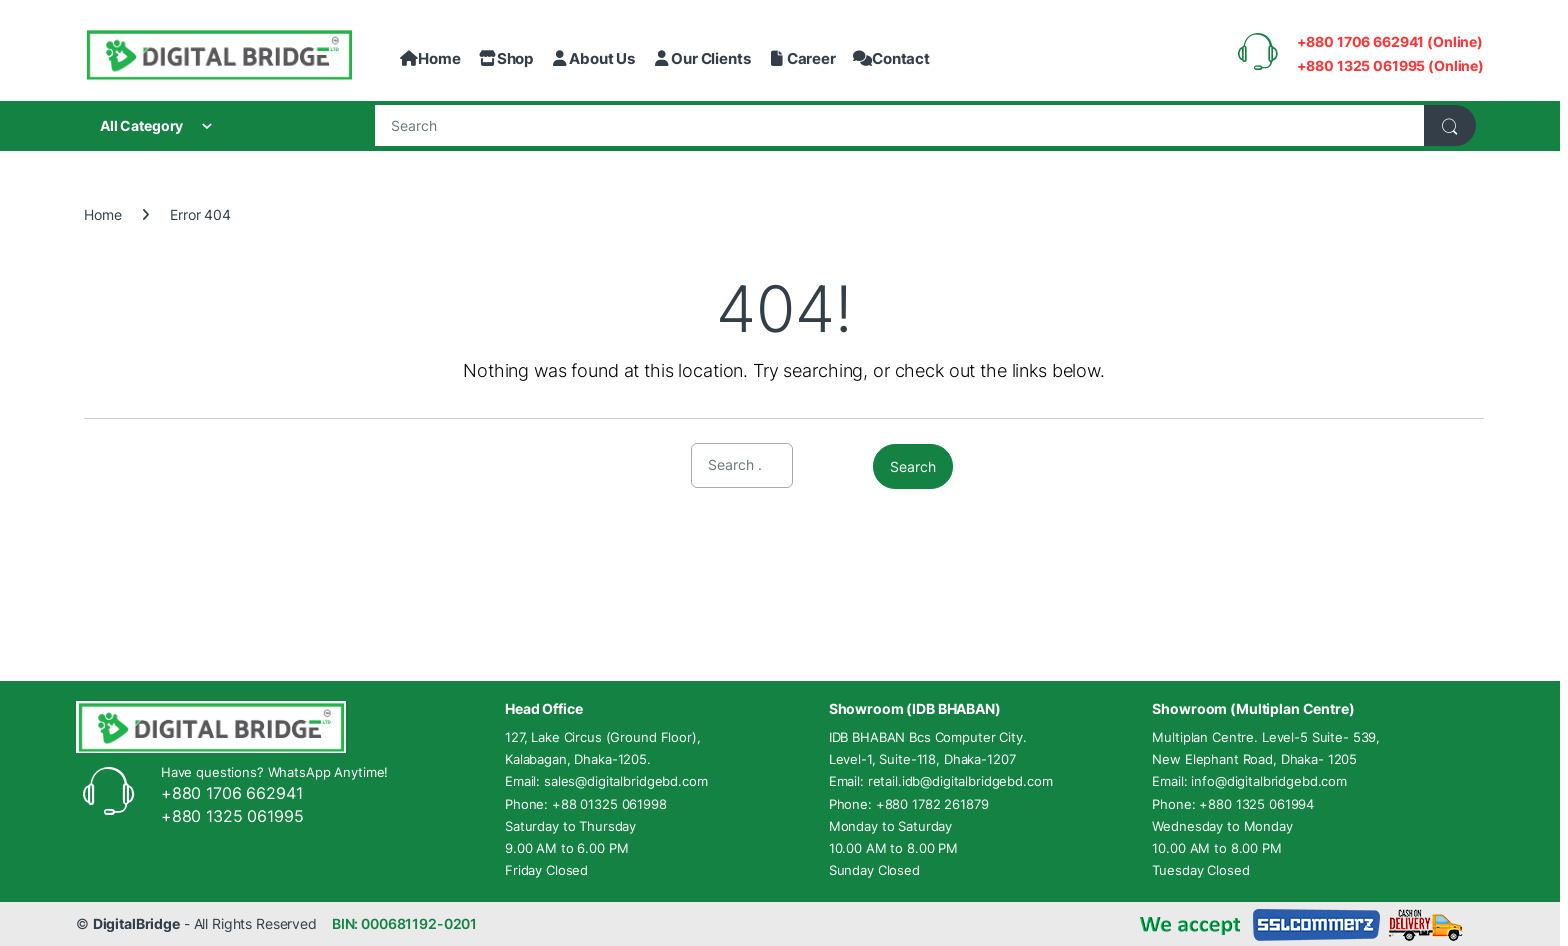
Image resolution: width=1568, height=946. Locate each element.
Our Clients (701, 58)
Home (430, 58)
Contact (891, 58)
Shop (506, 58)
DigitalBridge (136, 923)
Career (801, 58)
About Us (592, 58)
